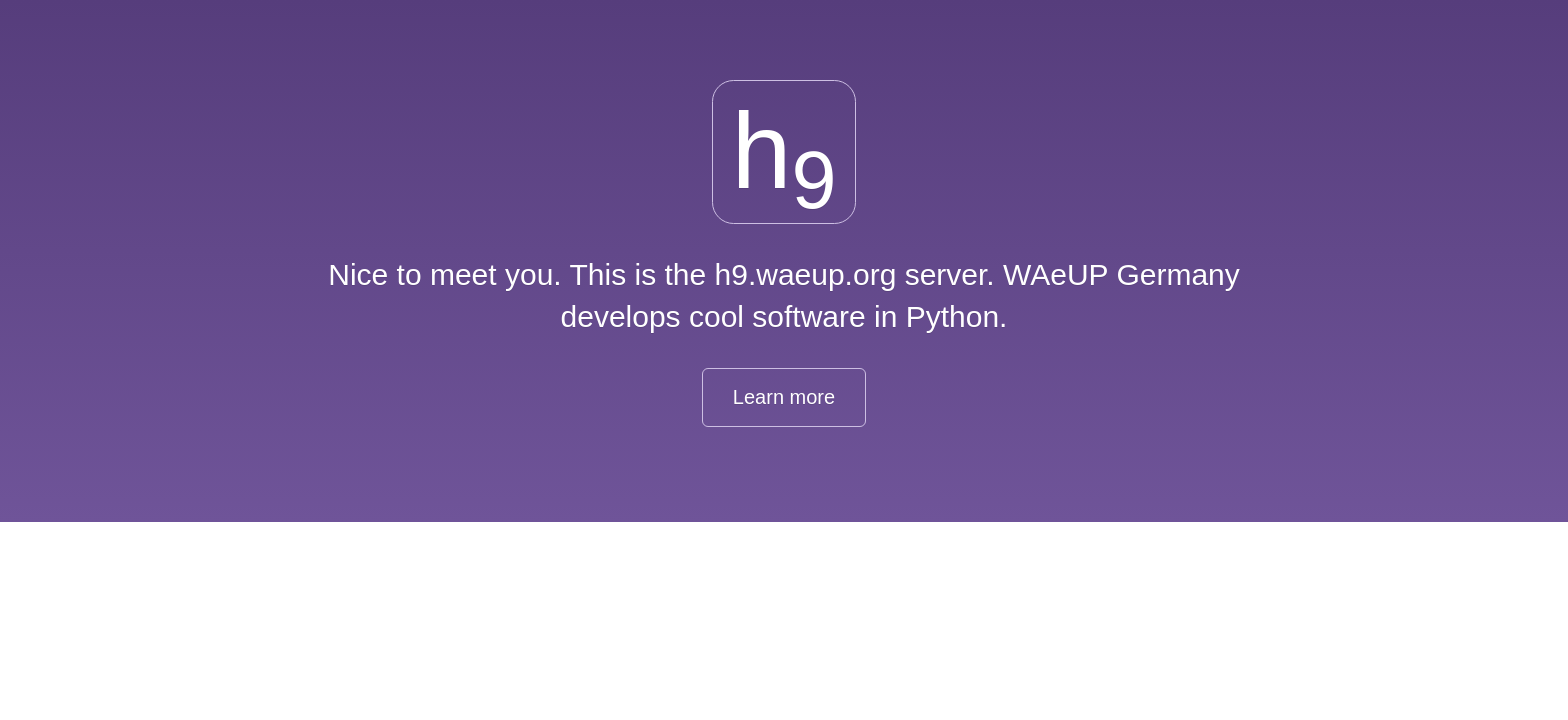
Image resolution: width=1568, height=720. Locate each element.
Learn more (784, 397)
